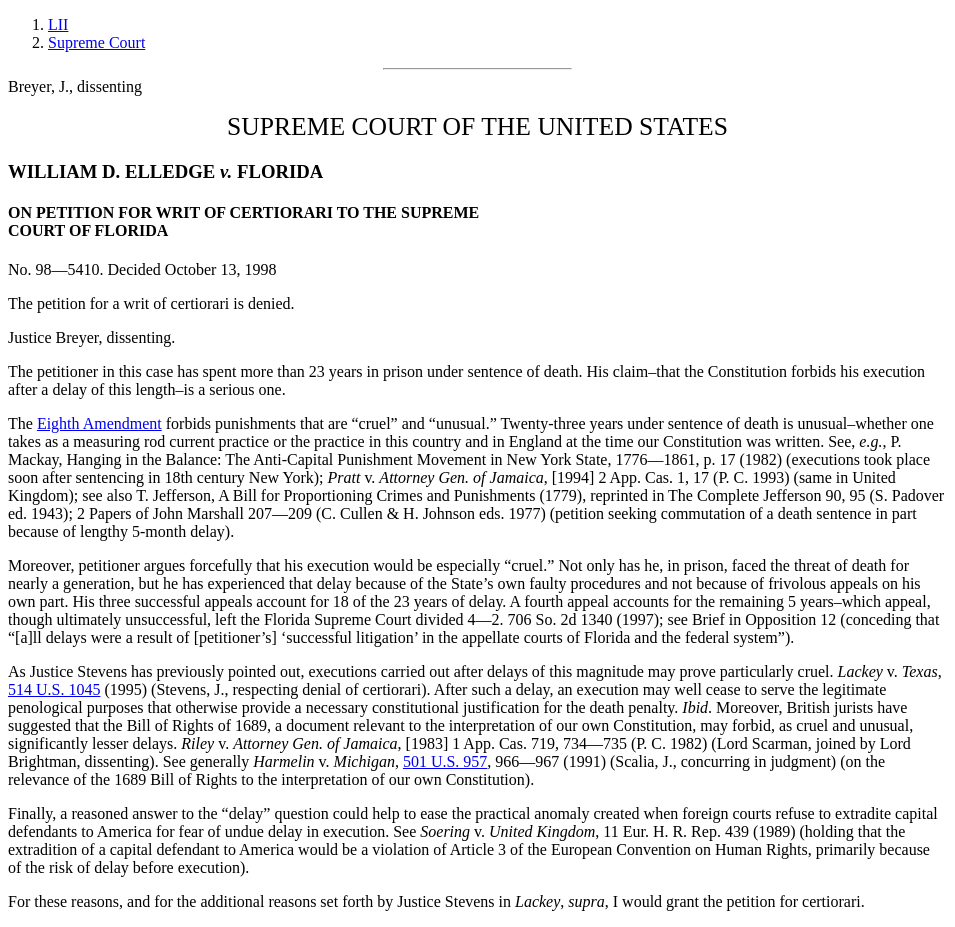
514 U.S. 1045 (54, 689)
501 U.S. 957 (445, 761)
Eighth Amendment (99, 423)
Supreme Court (96, 42)
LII (58, 24)
